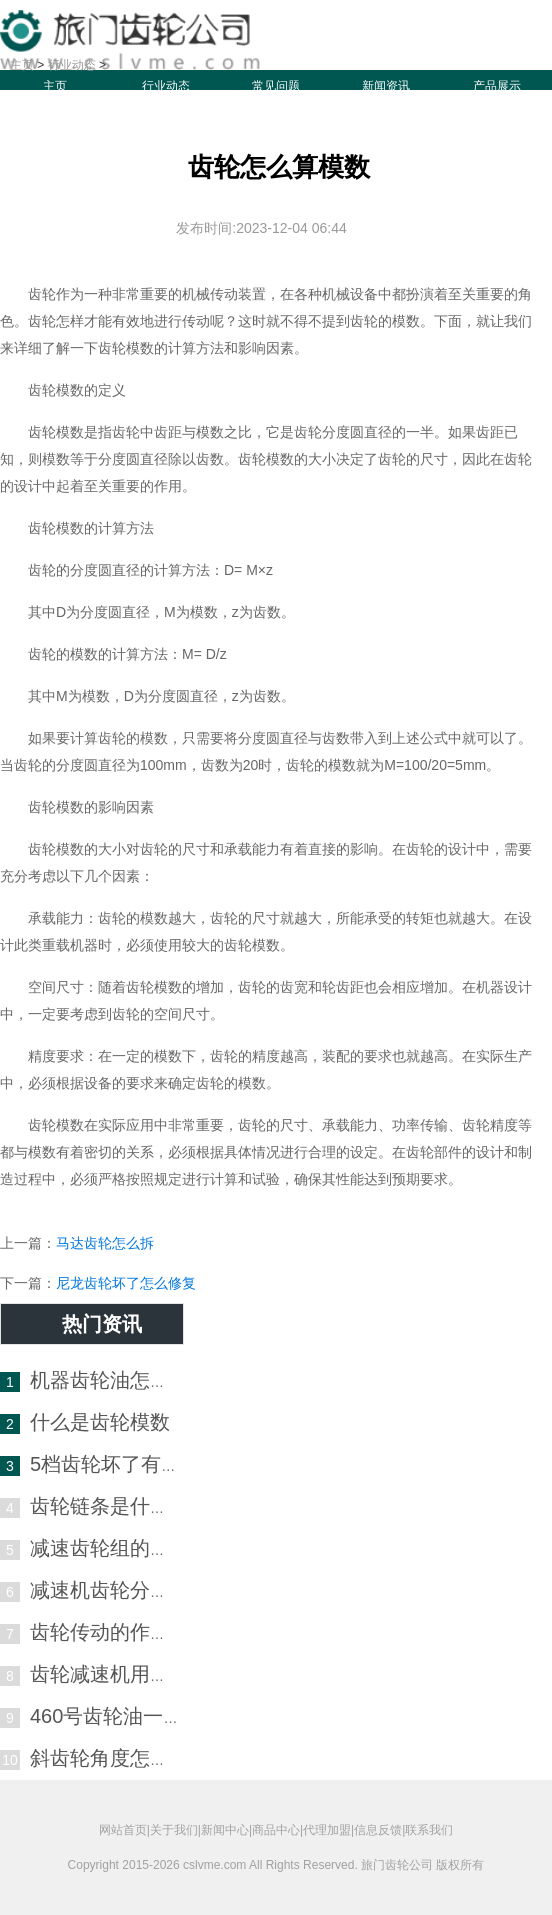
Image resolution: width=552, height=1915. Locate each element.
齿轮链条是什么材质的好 (140, 1506)
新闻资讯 (386, 86)
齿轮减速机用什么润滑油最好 (160, 1674)
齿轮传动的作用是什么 (130, 1632)
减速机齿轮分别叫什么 (130, 1590)
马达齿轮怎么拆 (105, 1243)
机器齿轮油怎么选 (110, 1380)
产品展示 (497, 86)
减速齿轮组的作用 (110, 1548)
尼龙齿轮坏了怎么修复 (126, 1283)
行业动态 (166, 86)
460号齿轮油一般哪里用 (136, 1716)
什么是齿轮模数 (100, 1422)
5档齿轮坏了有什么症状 (135, 1464)
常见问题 (276, 86)
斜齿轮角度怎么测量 (120, 1758)
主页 (55, 86)
